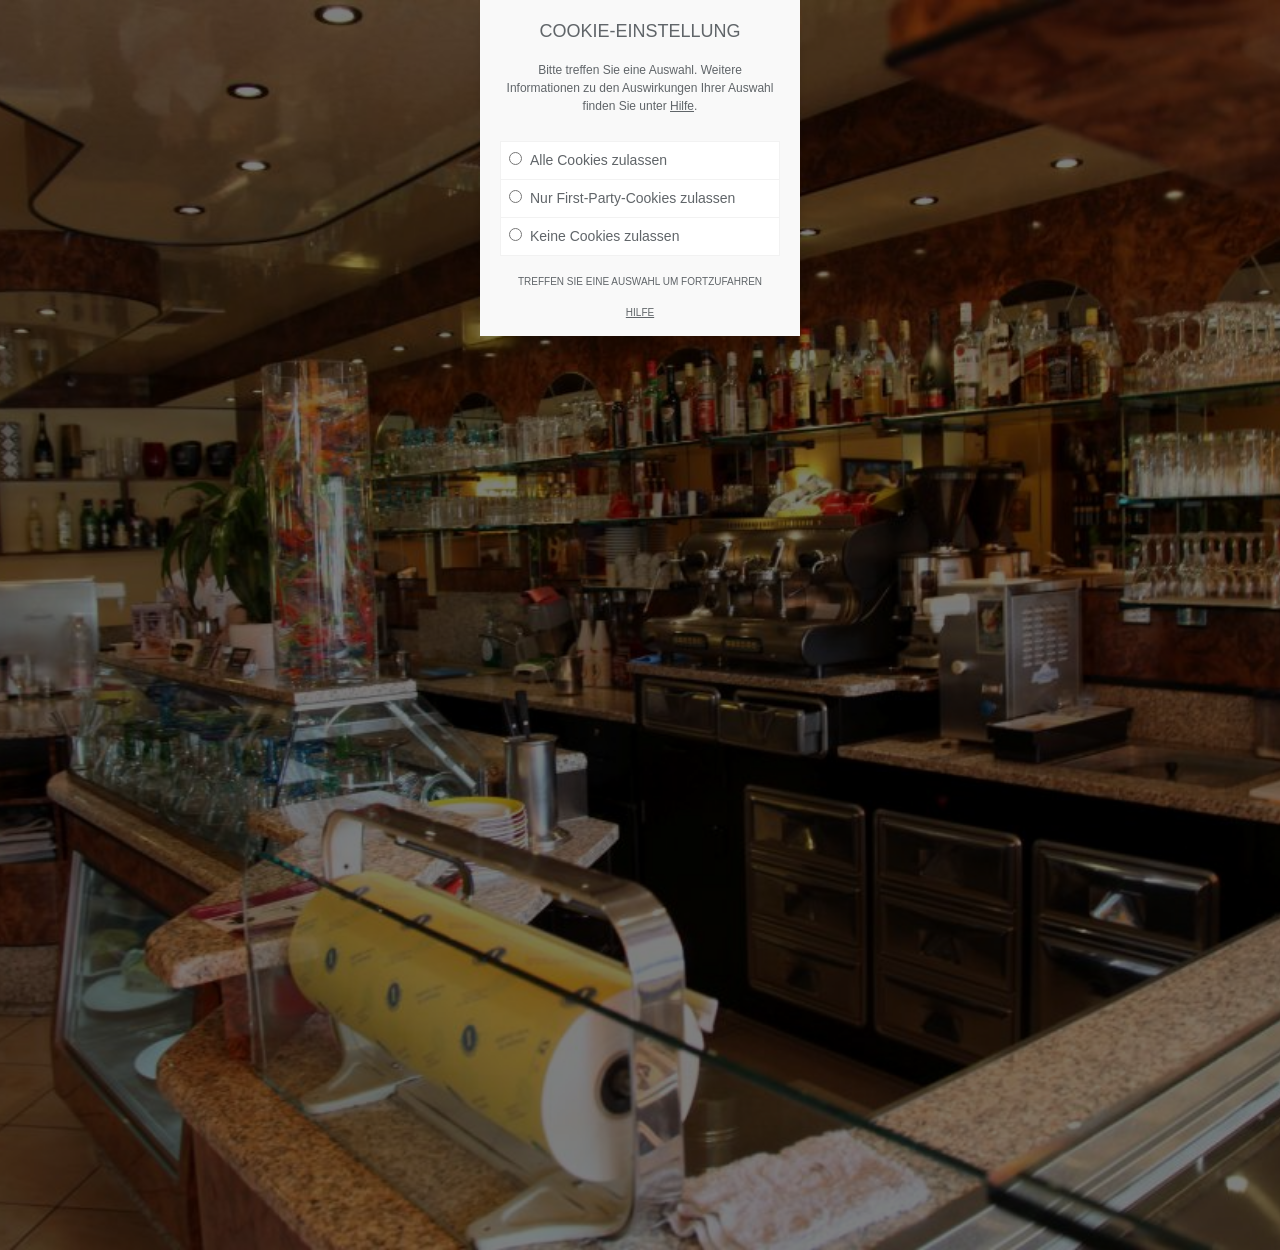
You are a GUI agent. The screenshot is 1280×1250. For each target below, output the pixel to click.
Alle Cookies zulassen (588, 160)
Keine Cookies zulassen (594, 236)
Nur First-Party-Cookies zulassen (622, 198)
